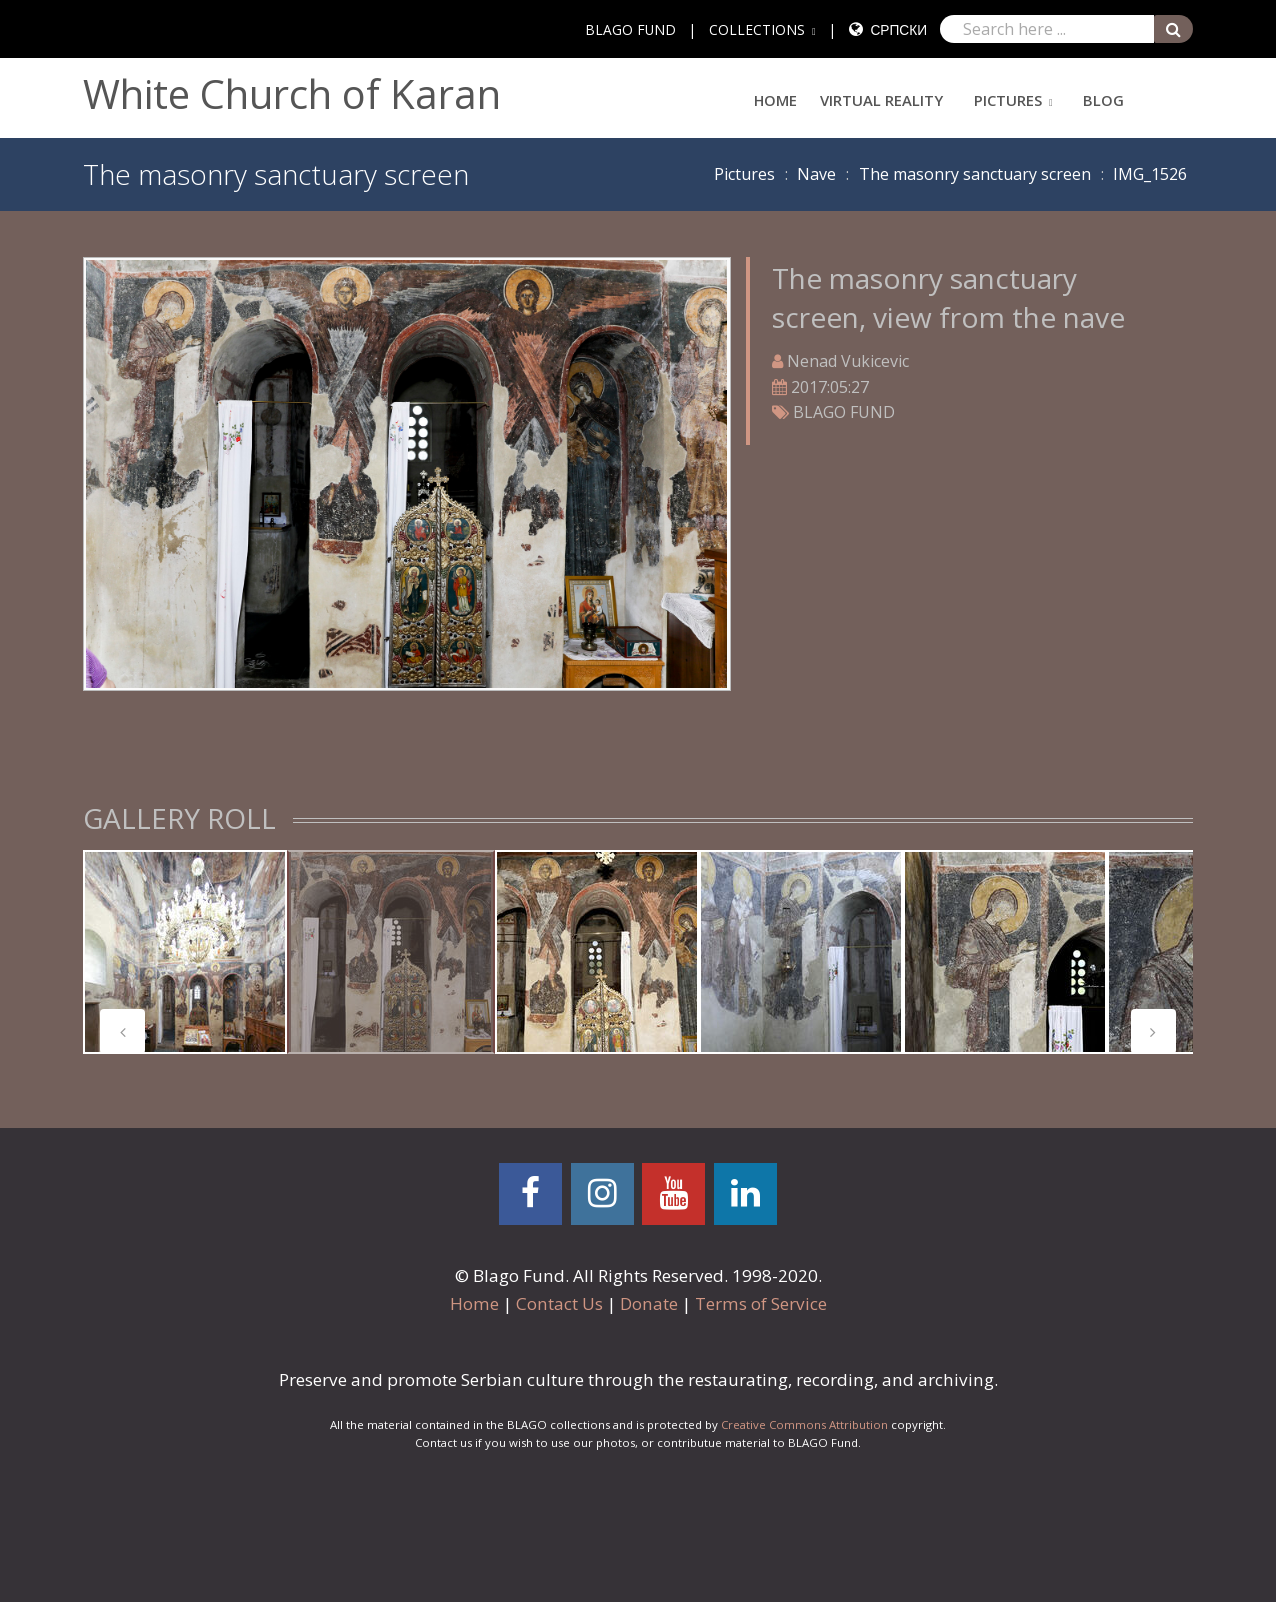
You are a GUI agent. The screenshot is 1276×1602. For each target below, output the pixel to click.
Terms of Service (761, 1303)
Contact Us (559, 1303)
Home (775, 100)
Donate (649, 1303)
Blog (1103, 100)
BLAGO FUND (630, 29)
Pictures (1008, 100)
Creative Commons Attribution (804, 1424)
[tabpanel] (185, 952)
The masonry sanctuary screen (975, 174)
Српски (898, 29)
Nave (816, 174)
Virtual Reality (881, 100)
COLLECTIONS (757, 29)
